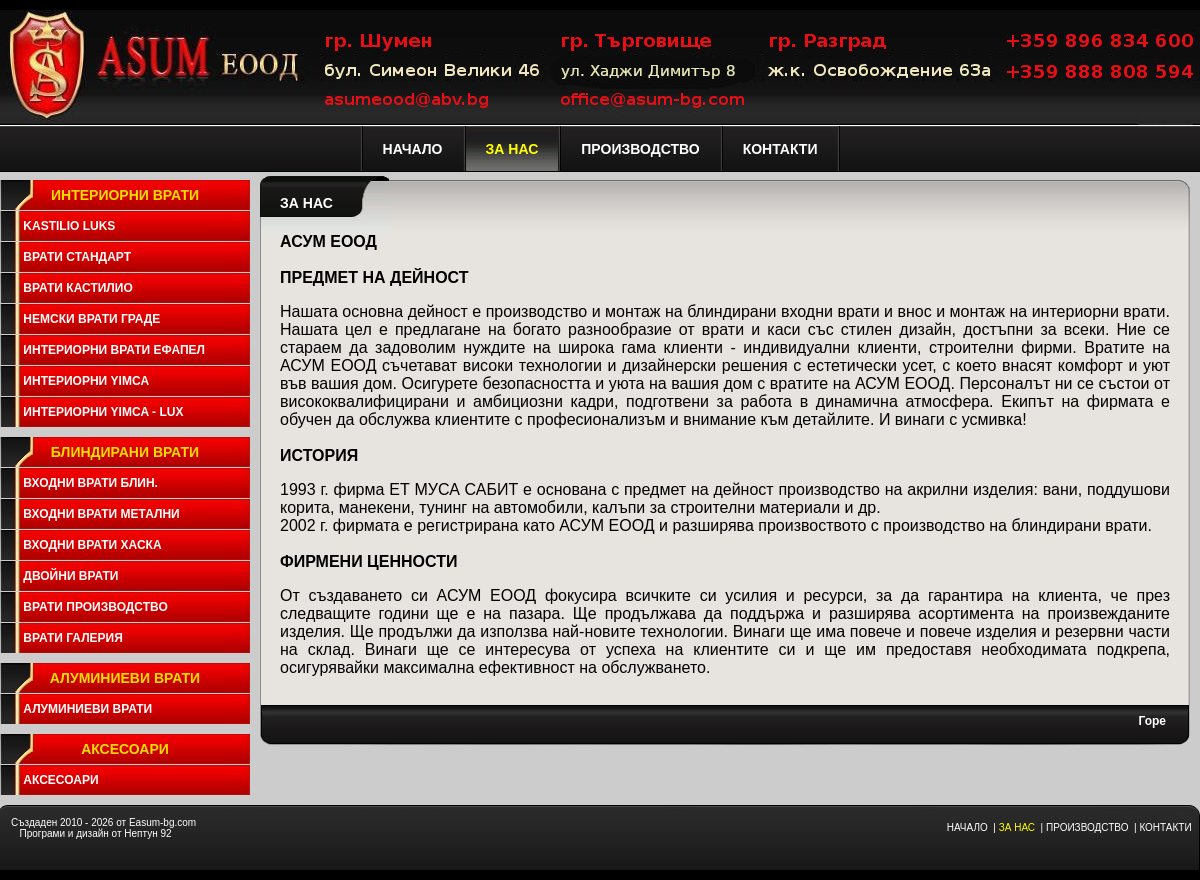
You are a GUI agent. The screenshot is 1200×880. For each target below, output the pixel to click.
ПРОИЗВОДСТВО (1087, 827)
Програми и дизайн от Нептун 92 (95, 833)
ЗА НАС (1017, 827)
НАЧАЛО (967, 827)
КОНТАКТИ (1165, 827)
